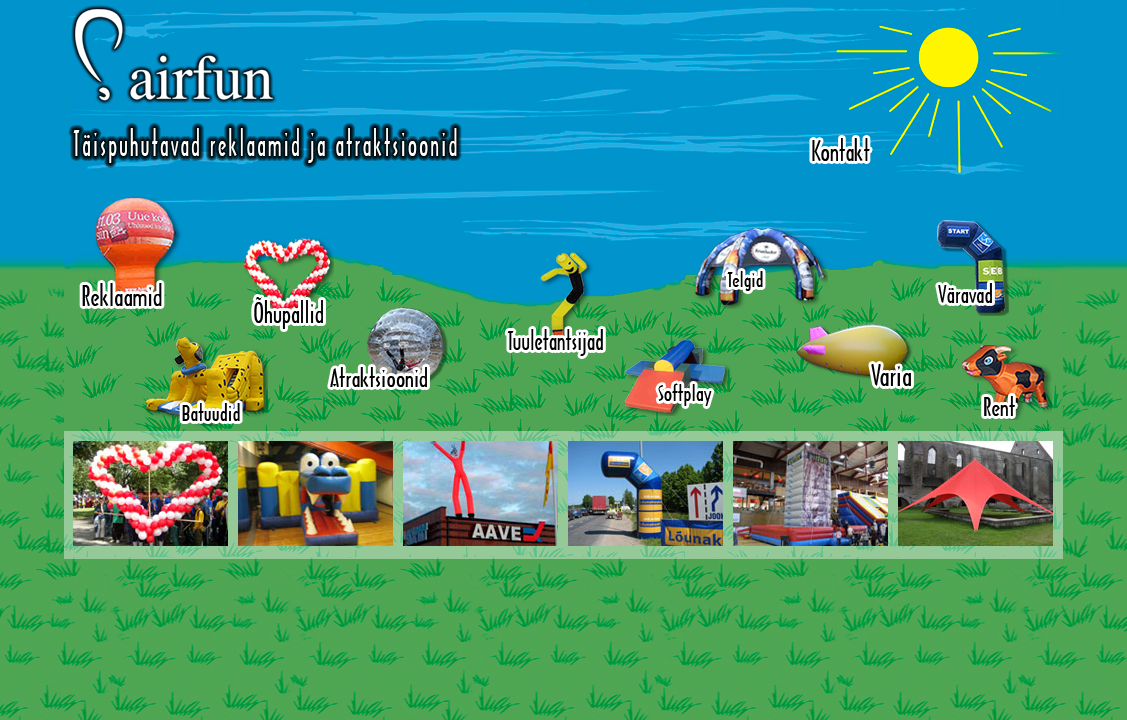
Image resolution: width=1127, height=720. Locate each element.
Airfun (265, 86)
